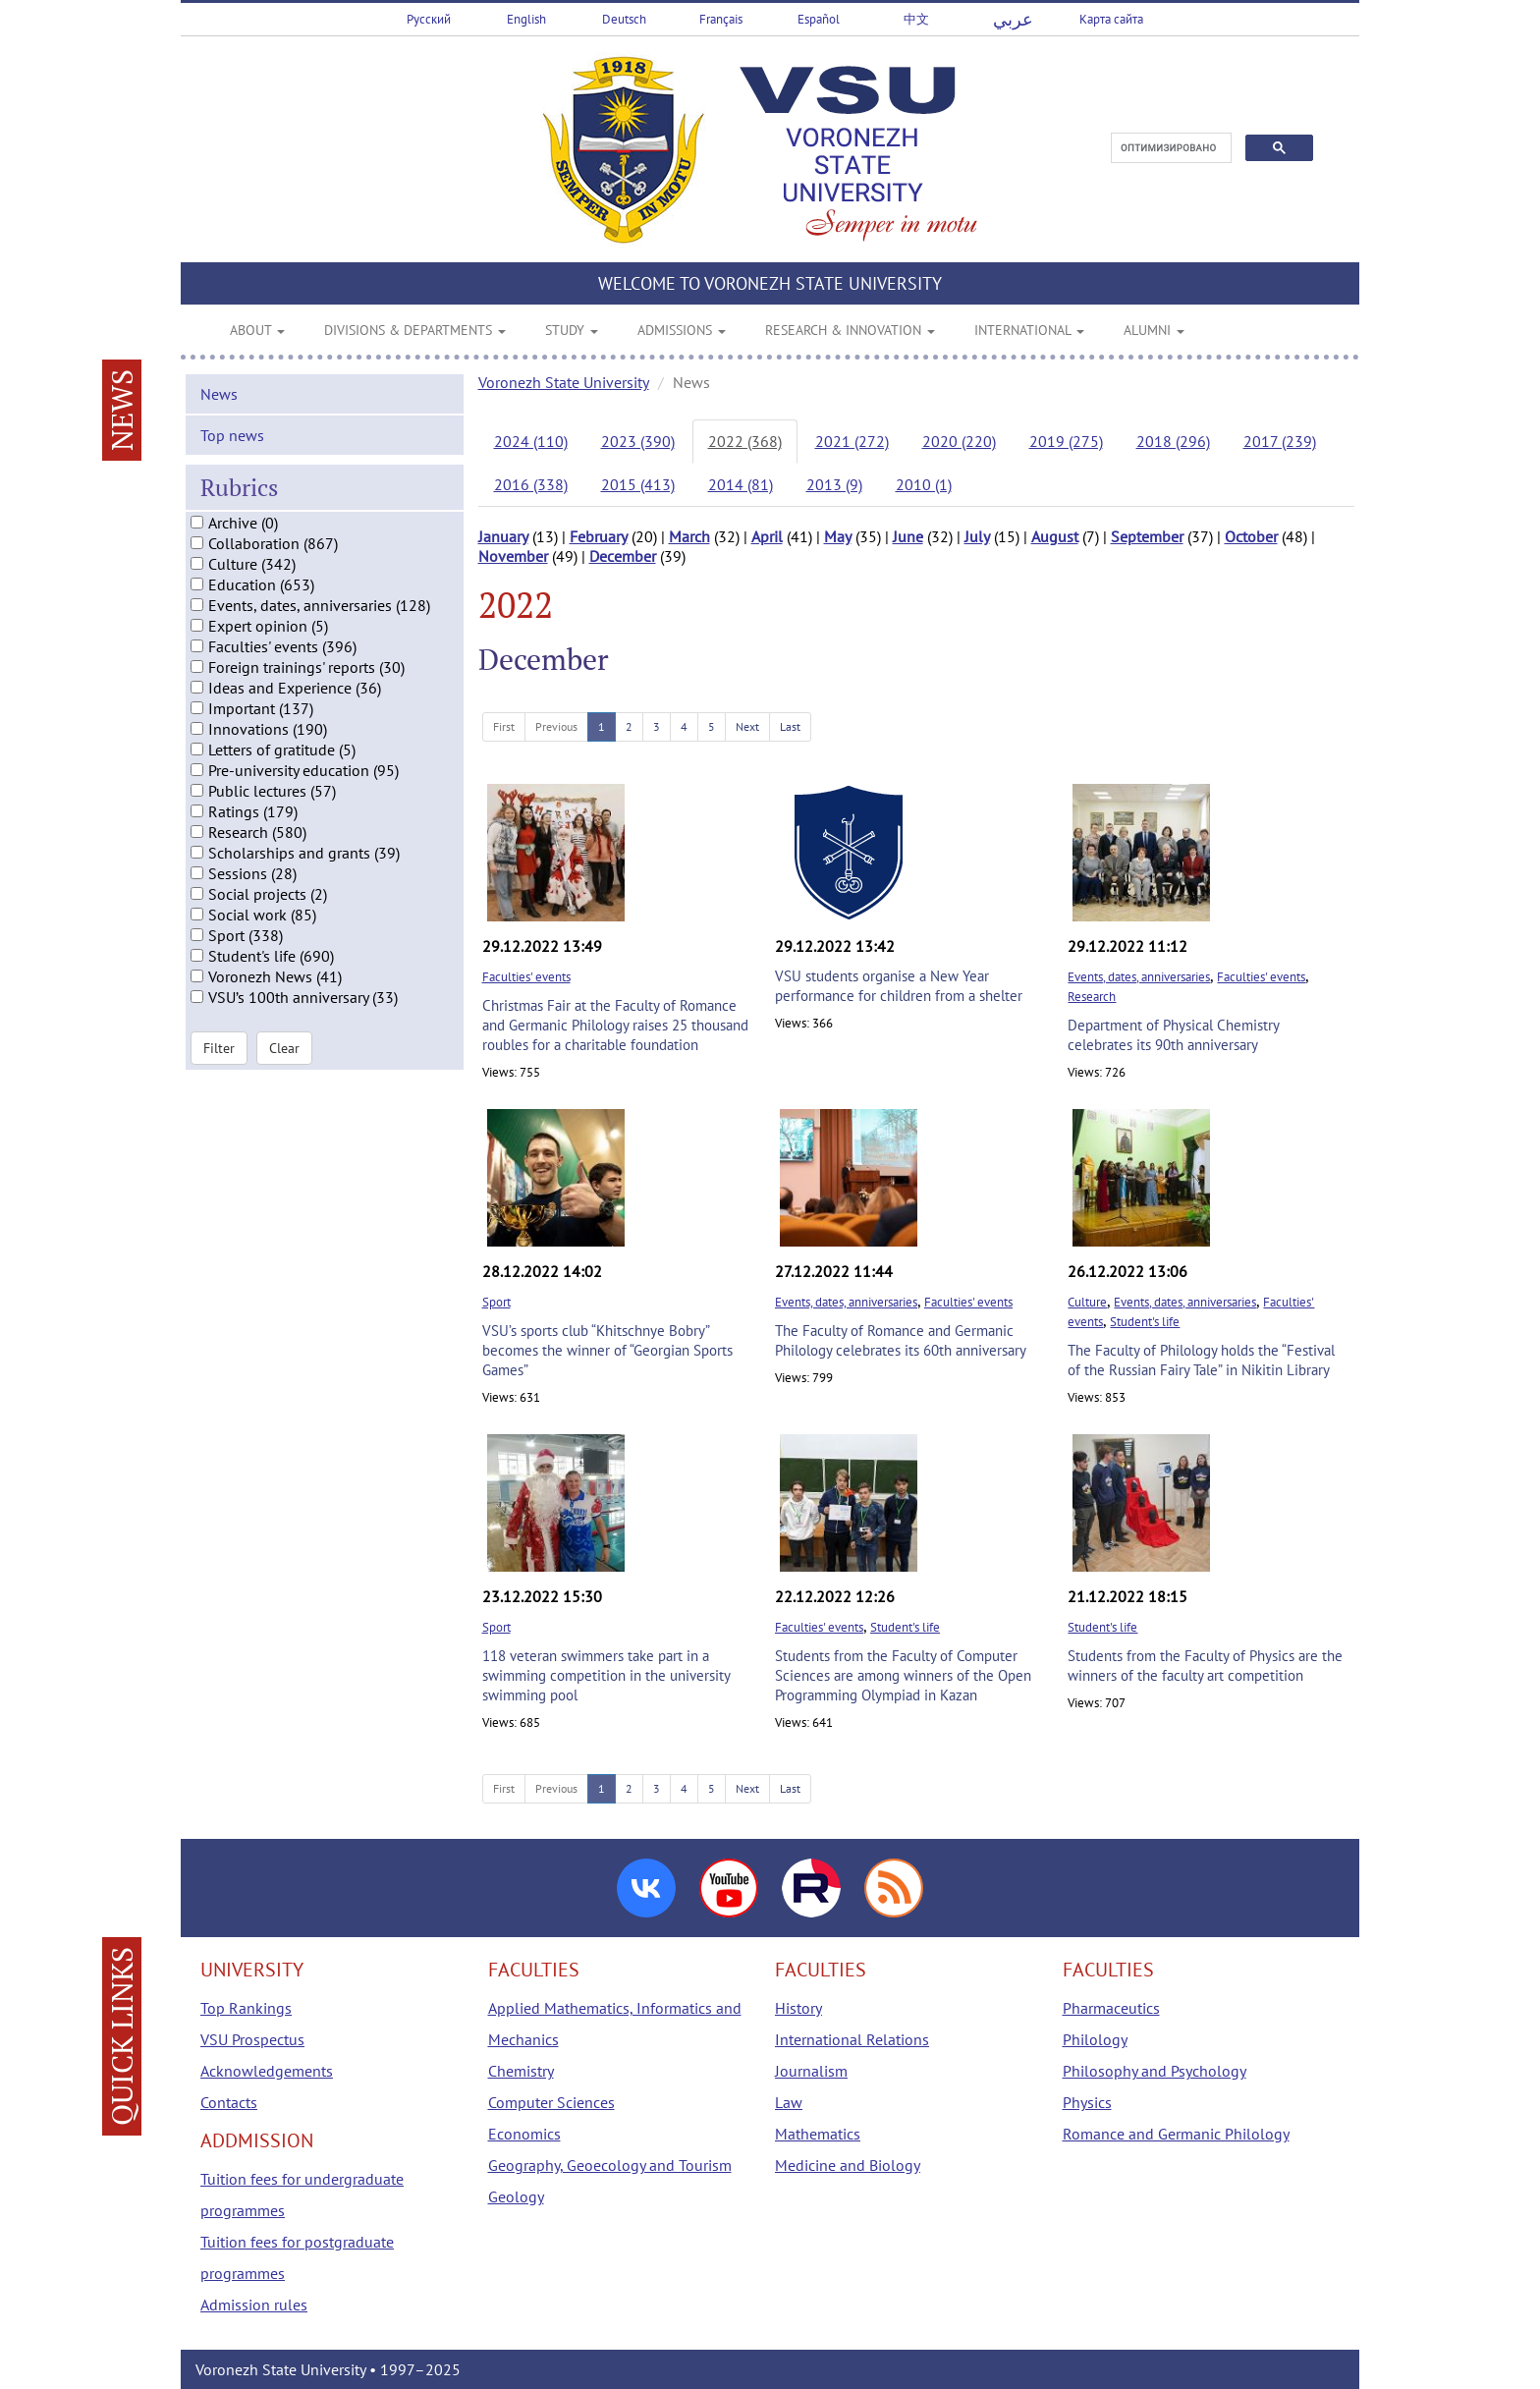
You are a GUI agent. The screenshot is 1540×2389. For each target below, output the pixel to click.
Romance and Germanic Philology (1176, 2133)
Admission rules (253, 2304)
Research (1092, 996)
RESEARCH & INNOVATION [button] (850, 330)
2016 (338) (531, 484)
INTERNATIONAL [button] (1029, 330)
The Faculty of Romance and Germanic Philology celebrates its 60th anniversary (900, 1340)
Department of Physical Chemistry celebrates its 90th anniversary (1173, 1035)
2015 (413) (638, 484)
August (1054, 536)
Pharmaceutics (1111, 2008)
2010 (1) (924, 484)
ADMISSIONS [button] (681, 330)
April (767, 536)
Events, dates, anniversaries (1139, 977)
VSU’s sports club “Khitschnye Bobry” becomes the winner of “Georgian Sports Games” (607, 1350)
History (798, 2008)
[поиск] (1169, 148)
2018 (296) (1173, 441)
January (503, 536)
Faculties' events (526, 977)
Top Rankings (246, 2008)
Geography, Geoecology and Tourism (610, 2165)
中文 (916, 19)
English (526, 19)
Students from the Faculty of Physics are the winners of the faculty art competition (1205, 1665)
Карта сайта (1111, 19)
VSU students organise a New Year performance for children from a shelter (898, 986)
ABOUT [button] (257, 330)
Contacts (228, 2102)
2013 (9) (834, 484)
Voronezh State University (563, 382)
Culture (1087, 1302)
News (219, 409)
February (599, 536)
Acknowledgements (266, 2071)
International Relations (852, 2039)
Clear (284, 1064)
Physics (1087, 2102)
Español (819, 19)
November (513, 556)
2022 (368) (745, 441)
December (622, 556)
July (977, 536)
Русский (429, 19)
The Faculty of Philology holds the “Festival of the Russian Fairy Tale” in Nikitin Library (1201, 1360)
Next (747, 726)
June (908, 536)
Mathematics (817, 2133)
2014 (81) (740, 484)
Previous (556, 726)
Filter (219, 1064)
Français (720, 19)
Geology (516, 2196)
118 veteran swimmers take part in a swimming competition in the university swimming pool (606, 1675)
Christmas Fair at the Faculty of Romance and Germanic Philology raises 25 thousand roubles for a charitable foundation (615, 1025)
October (1251, 536)
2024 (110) (531, 441)
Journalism (811, 2071)
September (1147, 536)
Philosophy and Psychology (1154, 2071)
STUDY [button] (571, 330)
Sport (496, 1302)
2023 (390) (638, 441)
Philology (1095, 2039)
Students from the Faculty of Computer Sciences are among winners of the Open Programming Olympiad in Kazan (903, 1675)
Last (790, 726)
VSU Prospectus (252, 2039)
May (838, 536)
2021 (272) (852, 441)
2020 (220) (959, 441)
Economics (524, 2133)
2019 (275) (1066, 441)
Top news (232, 451)
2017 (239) (1279, 441)
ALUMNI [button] (1154, 330)
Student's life (1145, 1321)
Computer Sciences (551, 2102)
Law (788, 2102)
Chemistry (521, 2071)
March (689, 536)
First (504, 726)
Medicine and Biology (847, 2165)
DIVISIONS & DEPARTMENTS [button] (415, 330)
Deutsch (624, 19)
